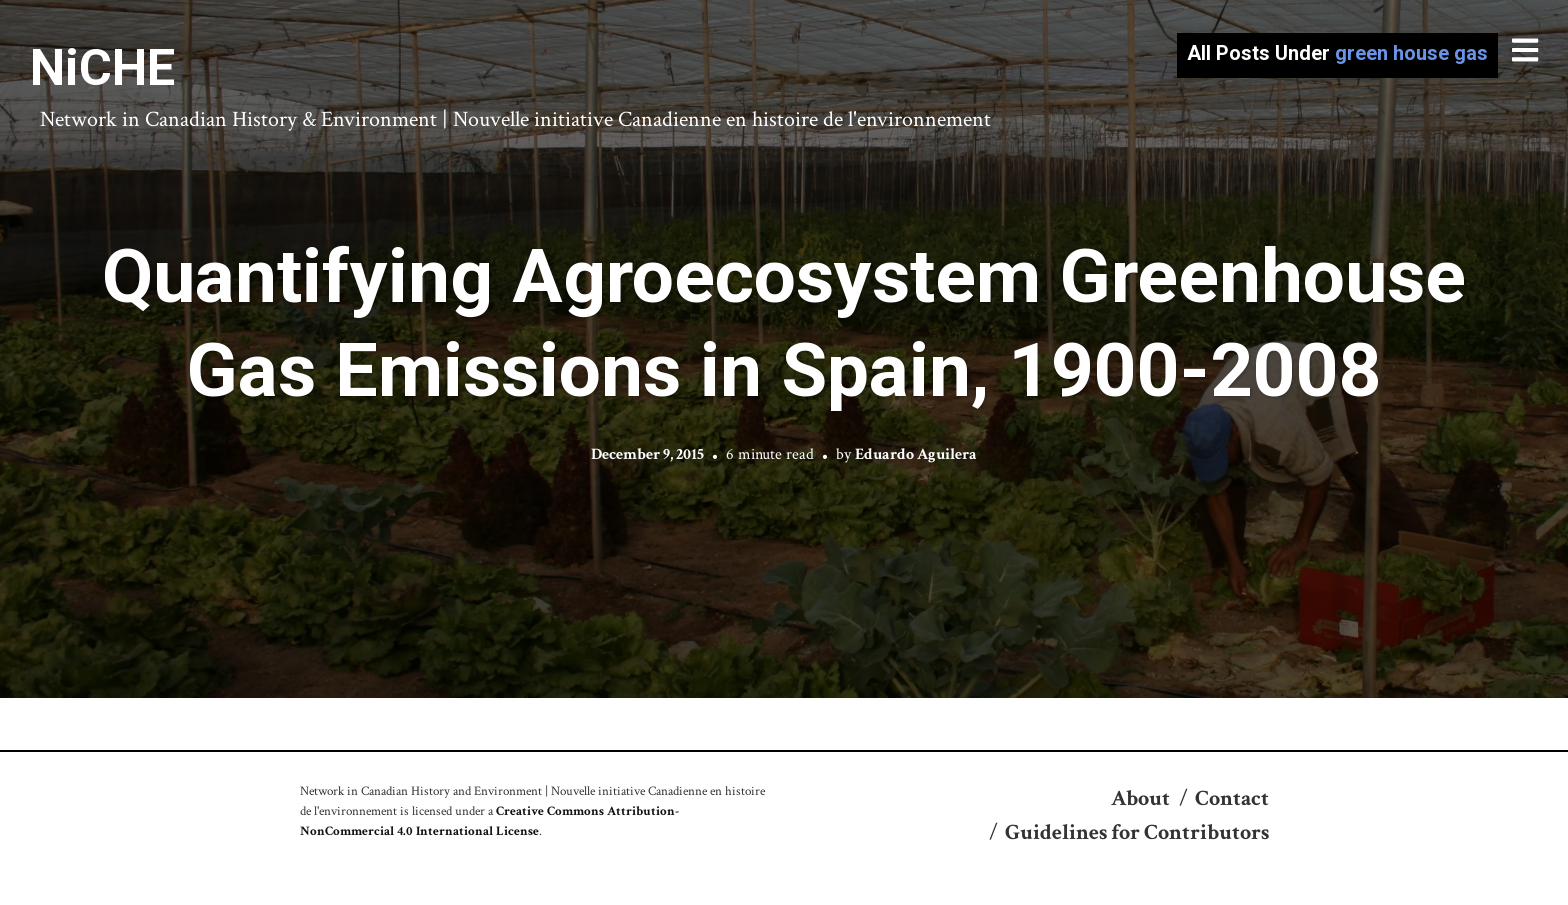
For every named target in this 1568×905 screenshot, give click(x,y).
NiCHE (102, 68)
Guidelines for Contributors (1137, 832)
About (1140, 798)
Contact (1232, 798)
